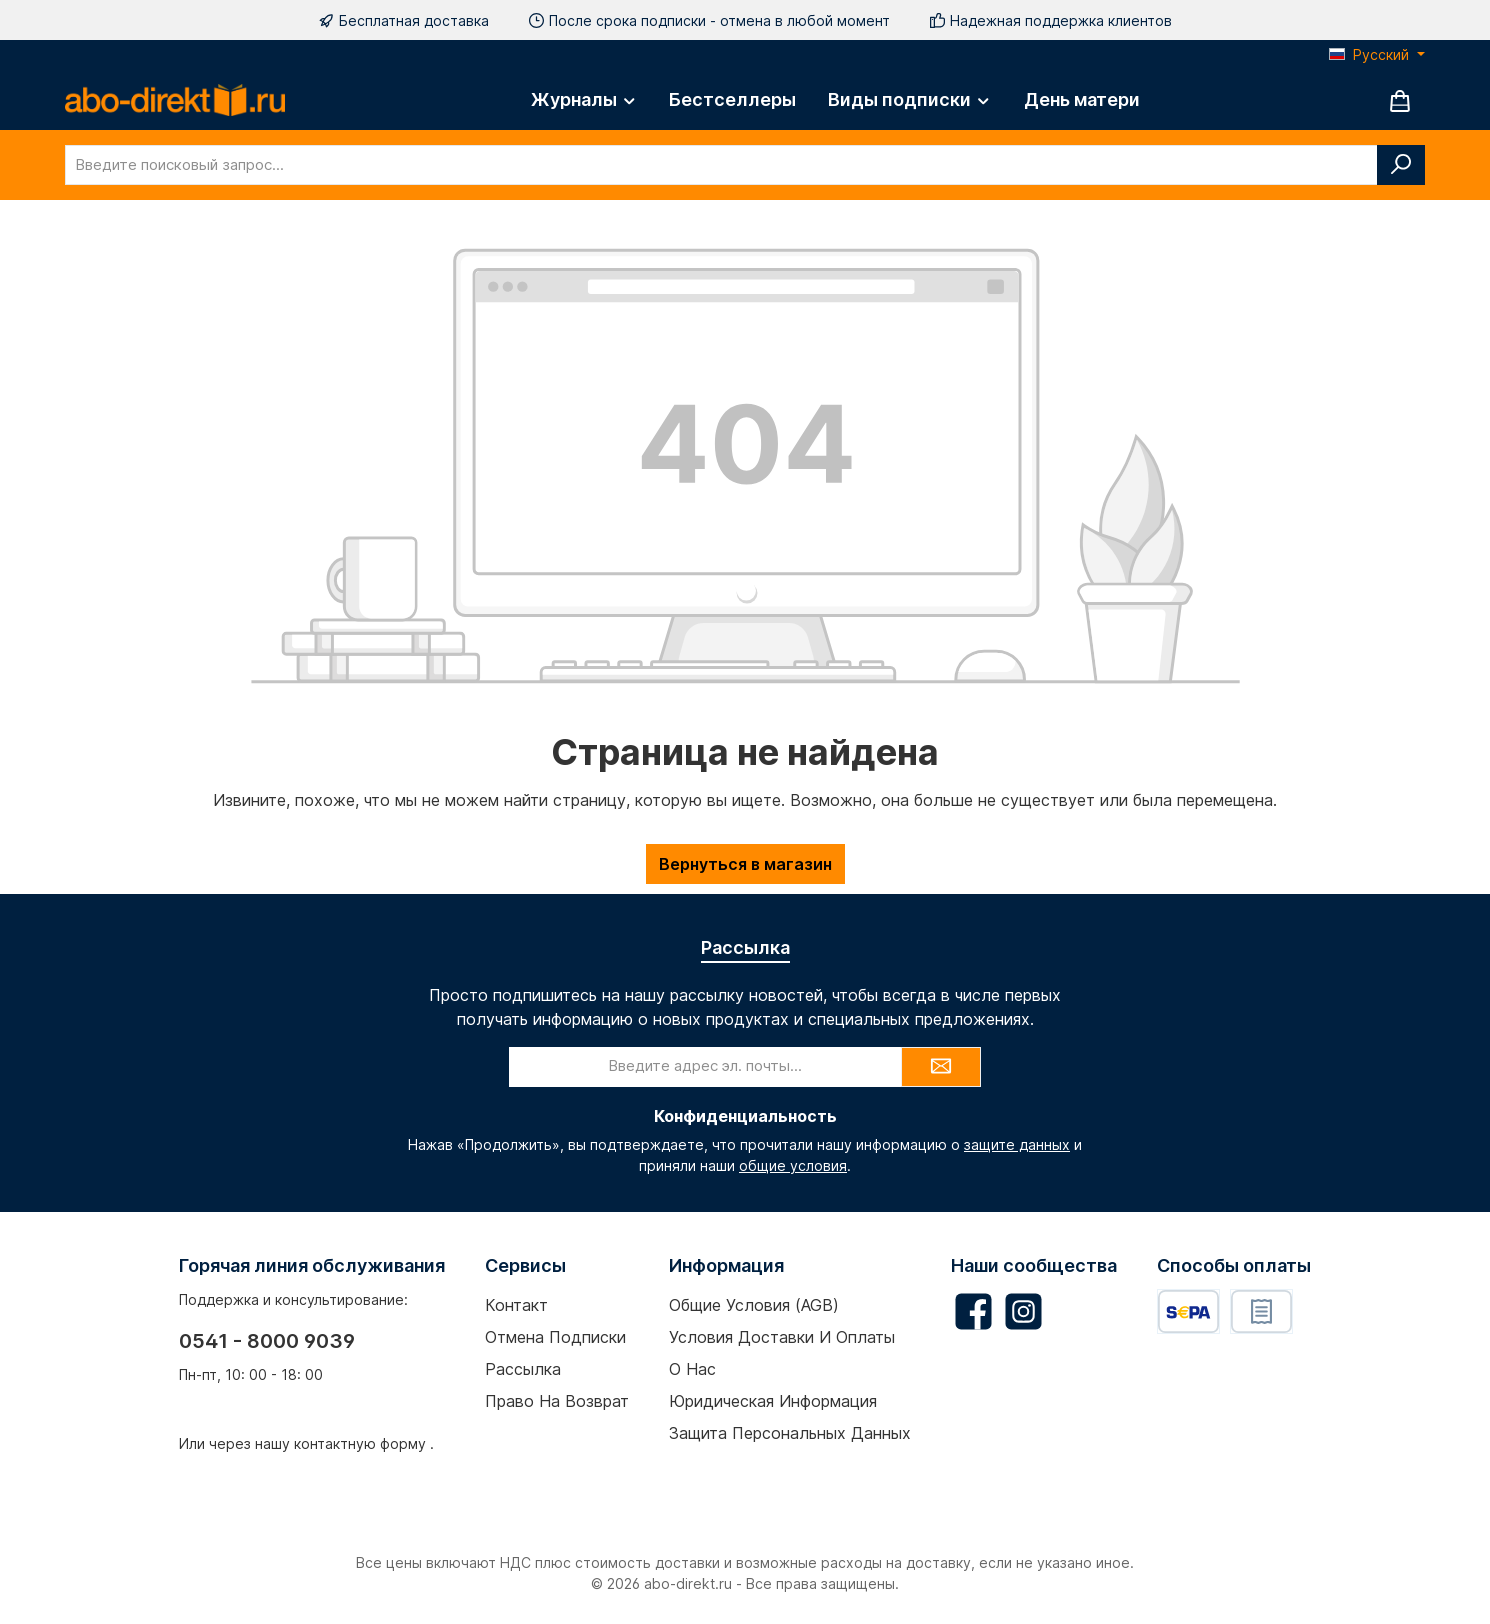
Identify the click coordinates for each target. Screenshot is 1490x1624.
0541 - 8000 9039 (267, 1341)
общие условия (793, 1165)
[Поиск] (1401, 165)
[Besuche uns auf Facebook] (973, 1311)
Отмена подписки (555, 1337)
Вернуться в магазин (745, 864)
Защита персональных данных (790, 1433)
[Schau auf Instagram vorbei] (1023, 1311)
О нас (692, 1369)
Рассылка (523, 1369)
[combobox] (721, 165)
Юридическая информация (773, 1401)
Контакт (516, 1305)
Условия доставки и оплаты (782, 1337)
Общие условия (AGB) (754, 1305)
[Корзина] (1400, 100)
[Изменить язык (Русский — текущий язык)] (1377, 55)
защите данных (1017, 1144)
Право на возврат (557, 1401)
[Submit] (941, 1067)
